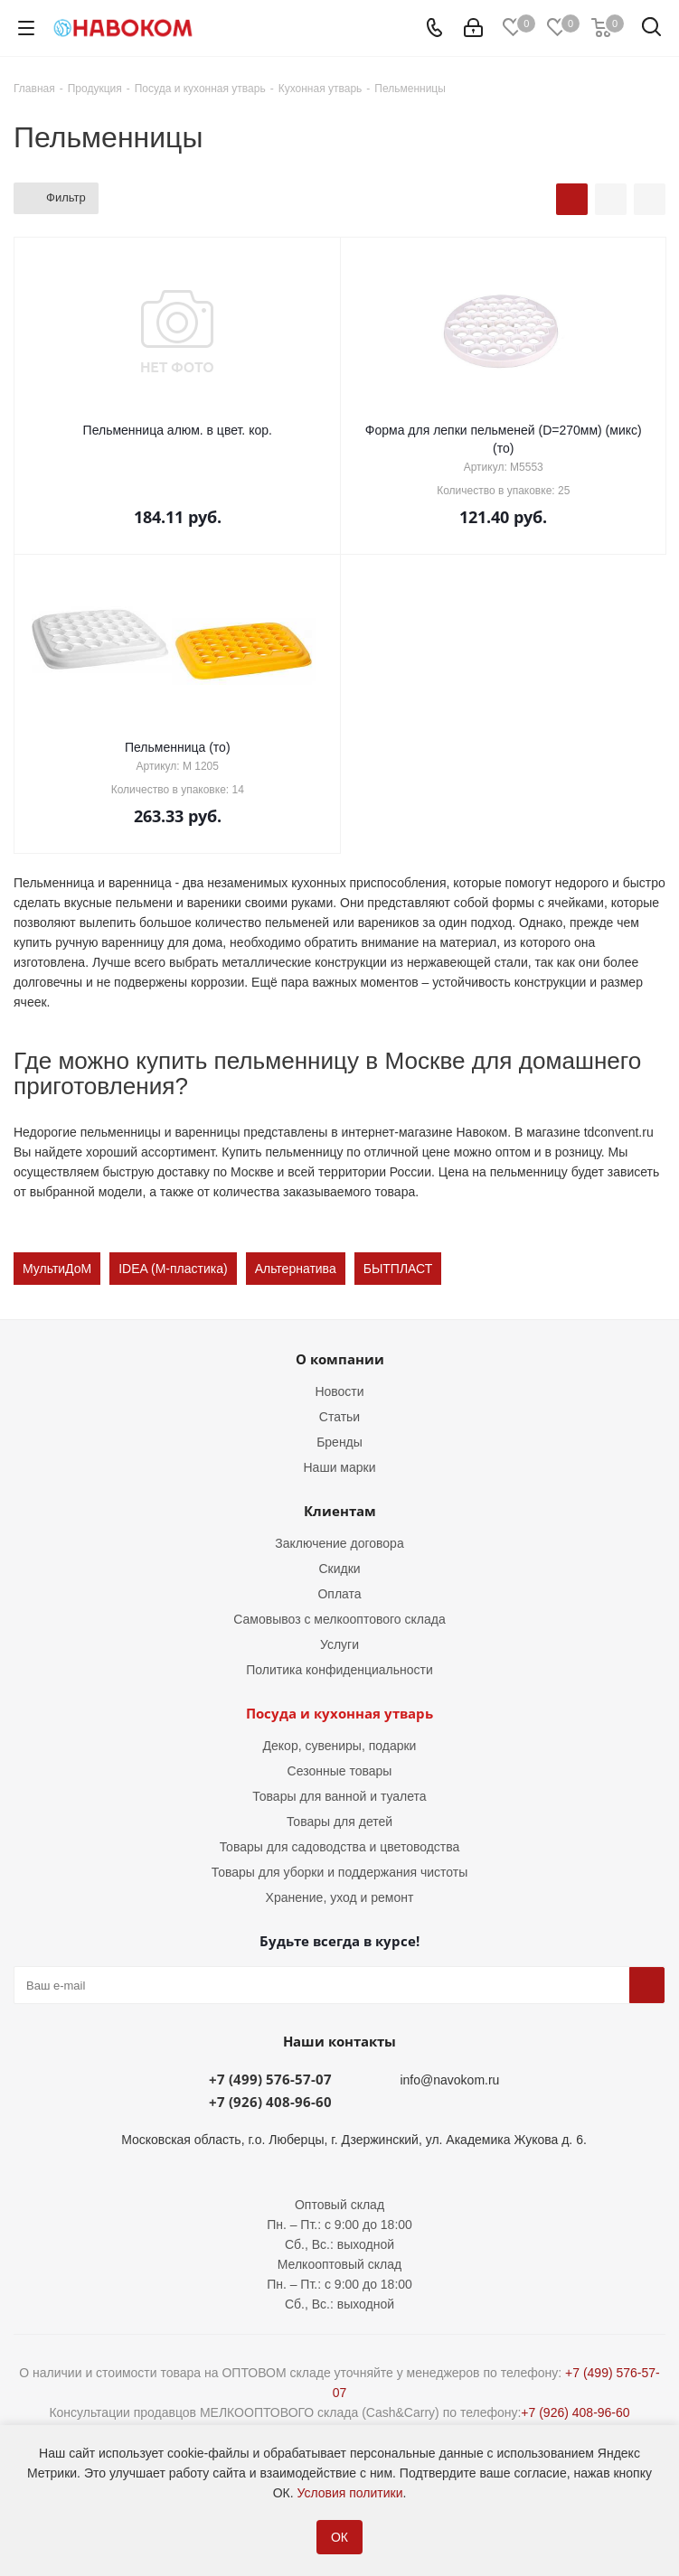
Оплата (339, 1594)
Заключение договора (339, 1543)
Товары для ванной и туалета (339, 1796)
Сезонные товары (340, 1771)
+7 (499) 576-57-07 (270, 2079)
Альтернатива (295, 1268)
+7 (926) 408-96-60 (270, 2102)
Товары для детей (339, 1821)
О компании (340, 1359)
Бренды (339, 1442)
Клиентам (340, 1511)
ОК (339, 2537)
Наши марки (340, 1467)
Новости (339, 1391)
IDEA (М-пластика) (172, 1268)
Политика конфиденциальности (339, 1670)
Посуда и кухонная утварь (339, 1713)
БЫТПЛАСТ (398, 1268)
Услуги (339, 1644)
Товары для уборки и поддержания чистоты (340, 1872)
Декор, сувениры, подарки (340, 1745)
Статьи (339, 1417)
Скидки (339, 1568)
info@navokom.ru (449, 2080)
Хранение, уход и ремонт (340, 1897)
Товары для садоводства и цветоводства (340, 1847)
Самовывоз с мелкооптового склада (339, 1619)
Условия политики (349, 2493)
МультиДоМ (57, 1268)
